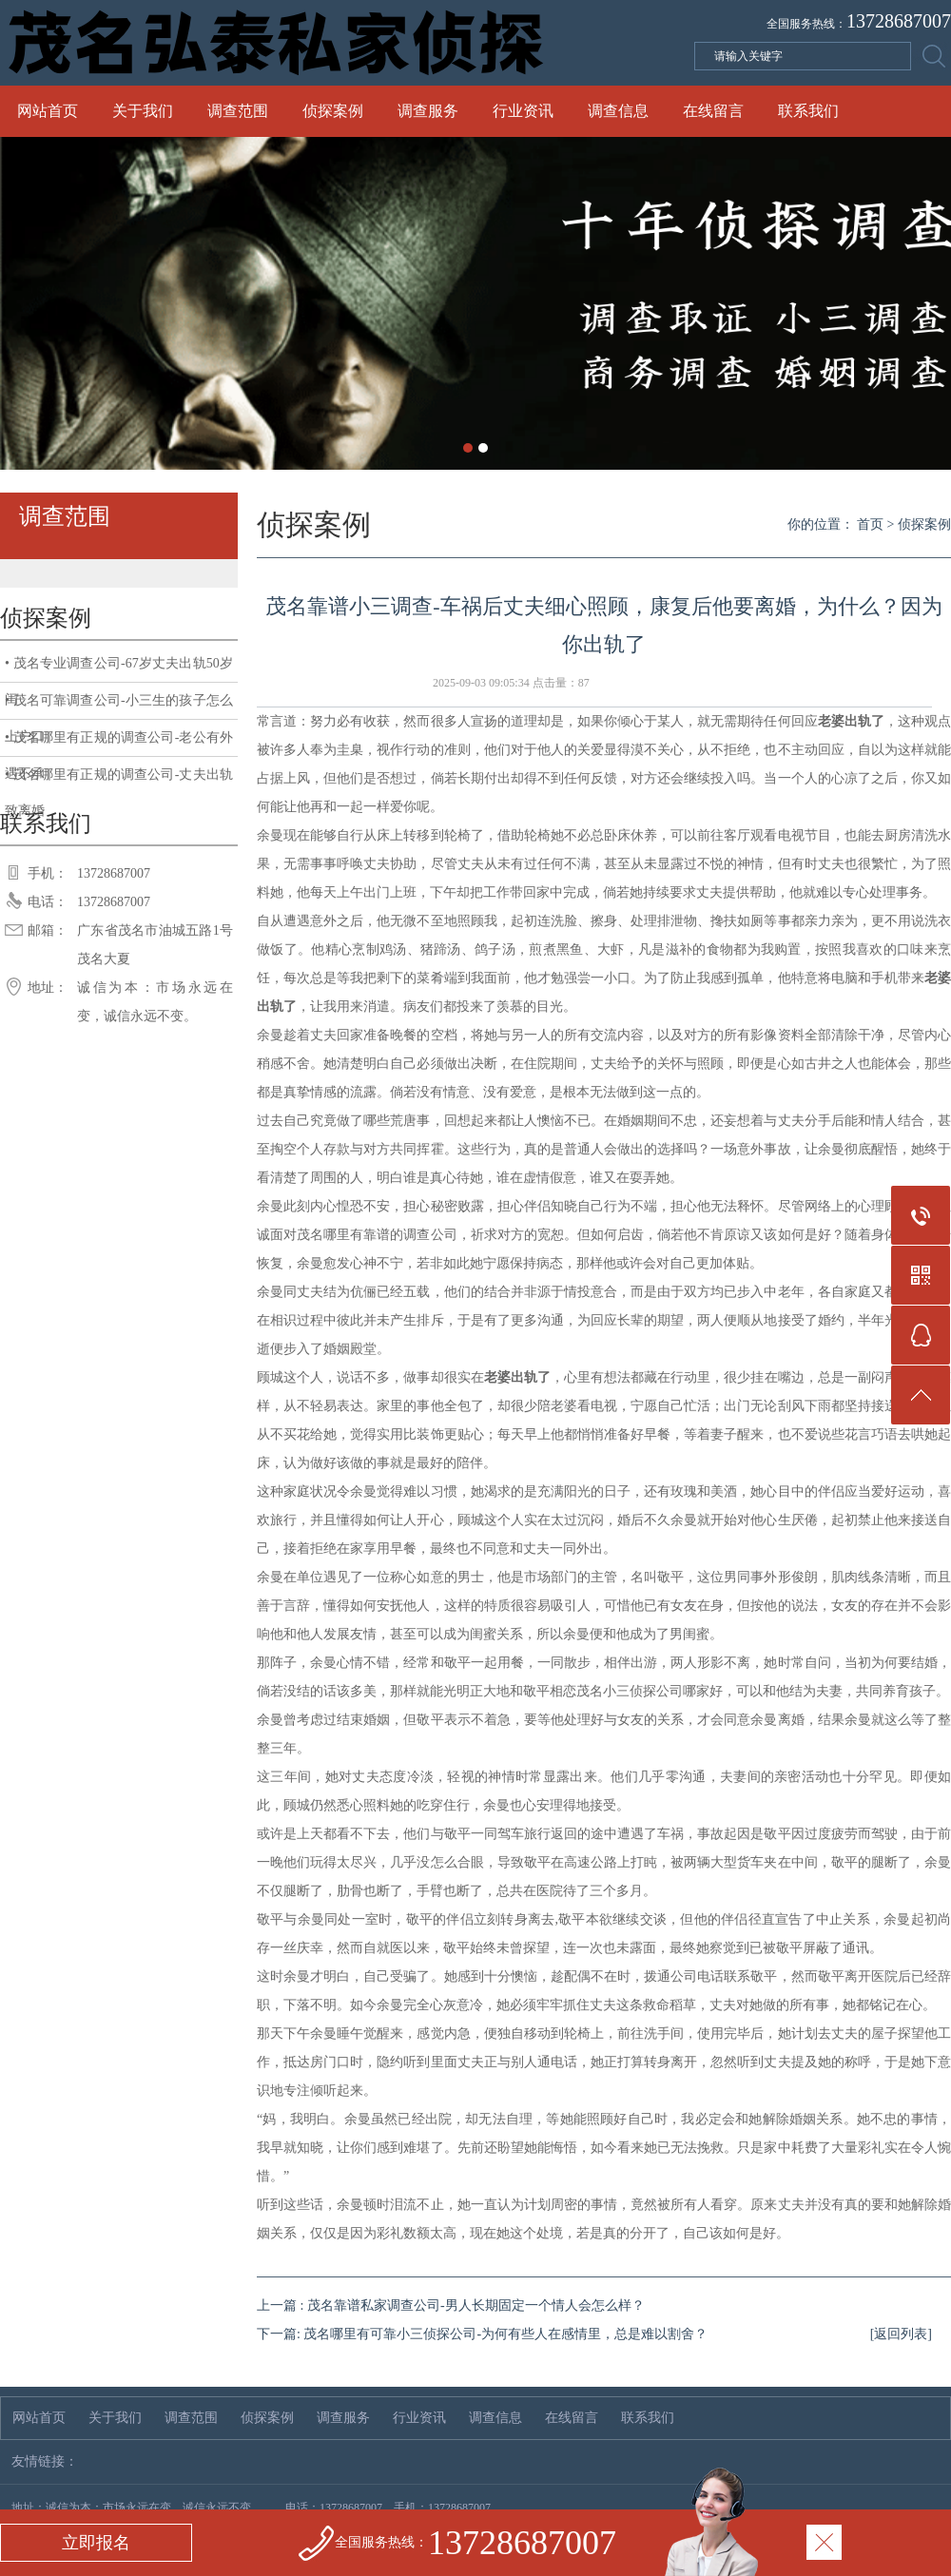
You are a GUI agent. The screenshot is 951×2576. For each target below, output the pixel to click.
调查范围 (237, 111)
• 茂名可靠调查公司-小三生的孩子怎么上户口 (119, 706)
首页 (870, 524)
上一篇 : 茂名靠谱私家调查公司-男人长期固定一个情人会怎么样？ (451, 2305)
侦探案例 (332, 111)
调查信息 (618, 111)
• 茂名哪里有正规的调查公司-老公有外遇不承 (119, 743)
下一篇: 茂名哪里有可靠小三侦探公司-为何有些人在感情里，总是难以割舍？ (482, 2334)
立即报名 (96, 2542)
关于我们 (142, 111)
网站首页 (47, 111)
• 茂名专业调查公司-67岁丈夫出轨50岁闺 (119, 669)
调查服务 (428, 111)
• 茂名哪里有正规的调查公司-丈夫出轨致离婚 (119, 780)
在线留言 (713, 111)
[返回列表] (901, 2334)
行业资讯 (523, 111)
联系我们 (808, 111)
